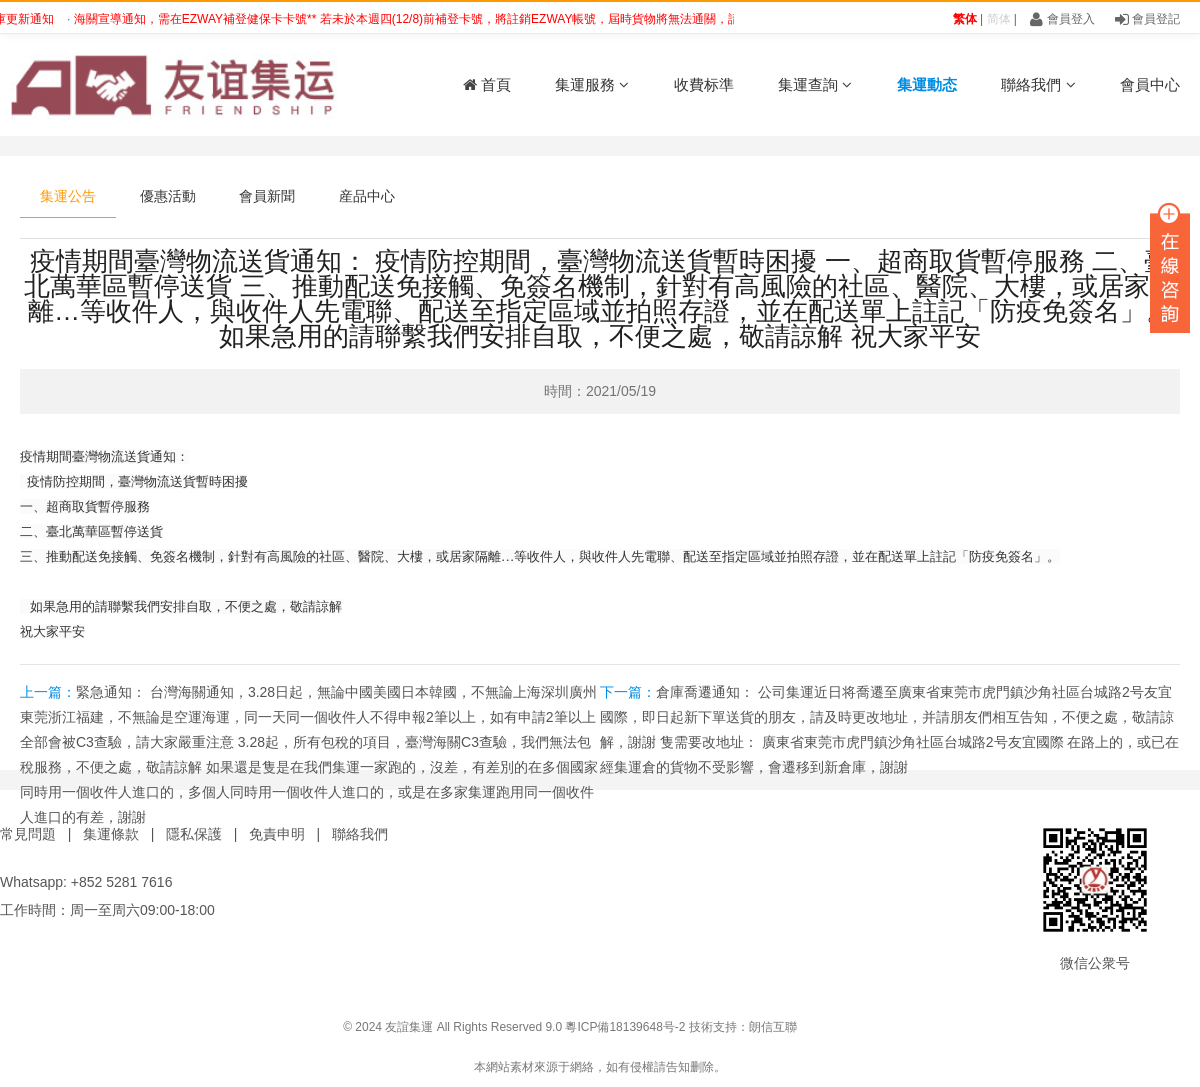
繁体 (965, 19)
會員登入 (1062, 19)
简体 (999, 19)
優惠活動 (168, 196)
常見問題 (28, 834)
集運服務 (592, 84)
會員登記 (1147, 19)
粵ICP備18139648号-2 (625, 1027)
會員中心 (1150, 84)
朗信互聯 (773, 1027)
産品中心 (367, 196)
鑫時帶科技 (1170, 1027)
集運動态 (927, 84)
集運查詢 (815, 84)
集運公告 (68, 196)
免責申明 (277, 834)
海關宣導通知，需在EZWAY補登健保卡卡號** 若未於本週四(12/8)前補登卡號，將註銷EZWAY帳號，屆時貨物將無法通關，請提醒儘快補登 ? (454, 19)
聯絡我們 (1038, 84)
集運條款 (111, 834)
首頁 (487, 84)
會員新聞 (267, 196)
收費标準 (704, 84)
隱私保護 (194, 834)
